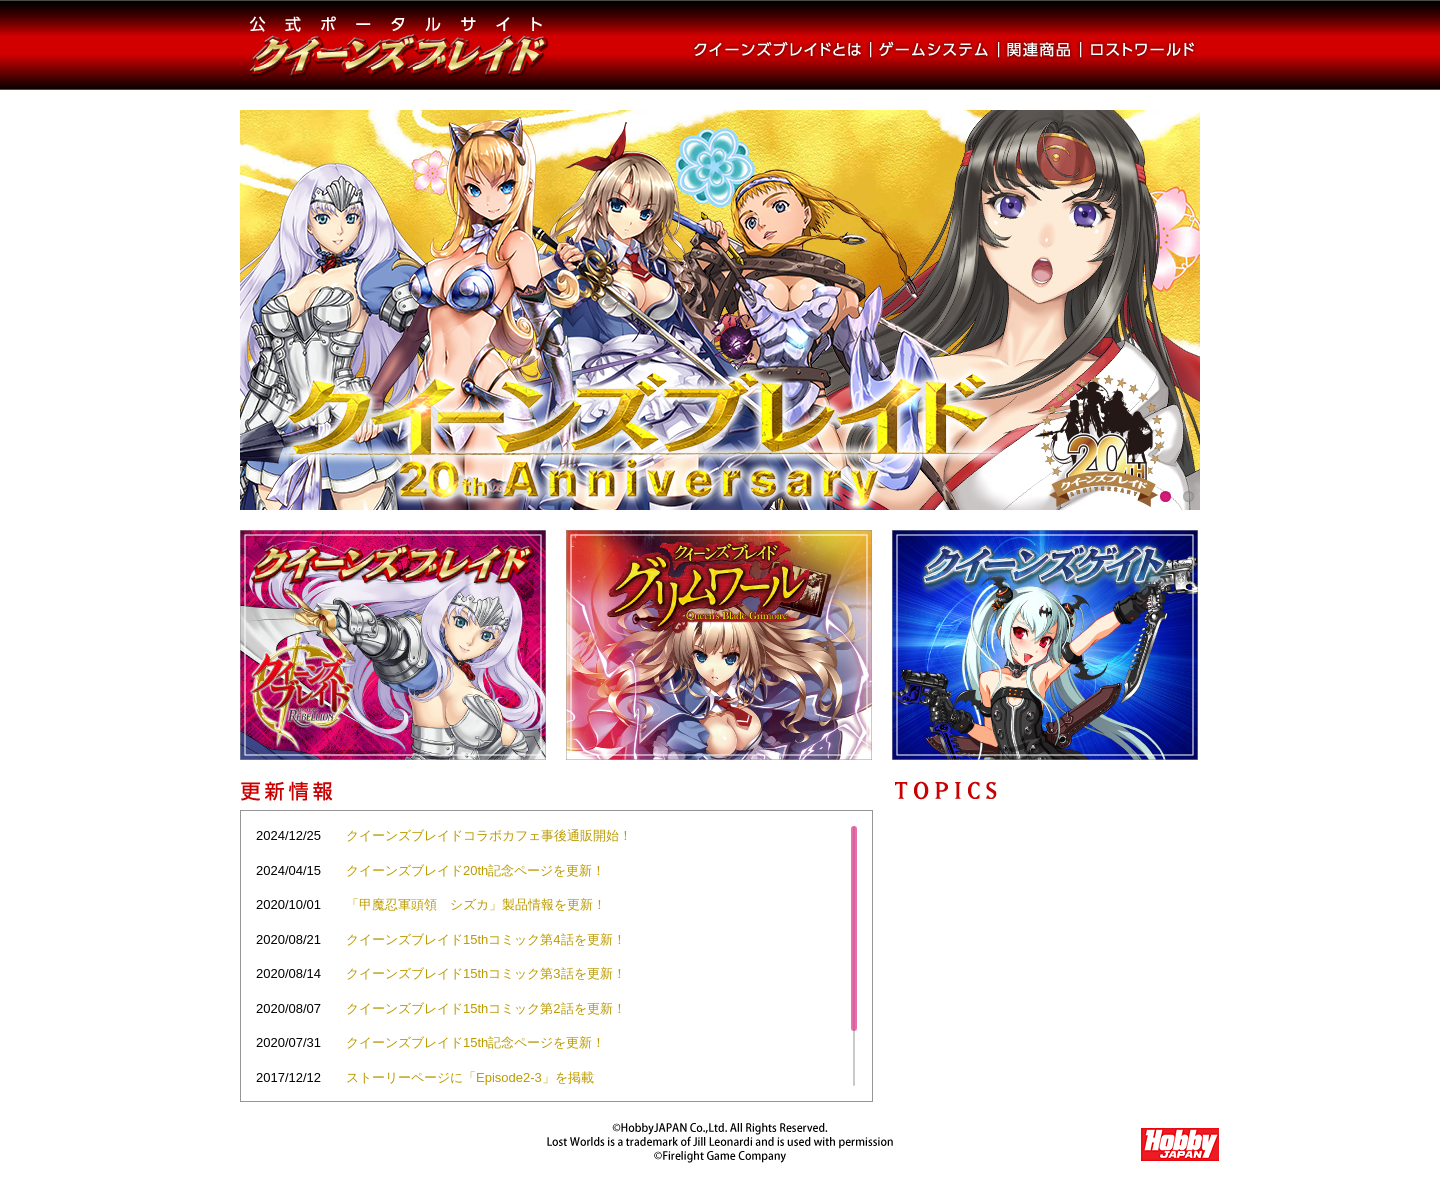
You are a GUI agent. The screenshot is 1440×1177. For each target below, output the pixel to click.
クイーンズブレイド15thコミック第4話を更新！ (486, 939)
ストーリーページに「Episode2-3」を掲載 (470, 1077)
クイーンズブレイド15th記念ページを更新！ (475, 1042)
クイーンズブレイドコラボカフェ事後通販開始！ (489, 835)
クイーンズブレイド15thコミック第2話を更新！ (486, 1008)
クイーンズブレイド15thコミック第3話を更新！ (486, 973)
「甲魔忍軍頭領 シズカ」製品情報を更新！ (476, 904)
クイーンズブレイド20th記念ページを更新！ (475, 870)
